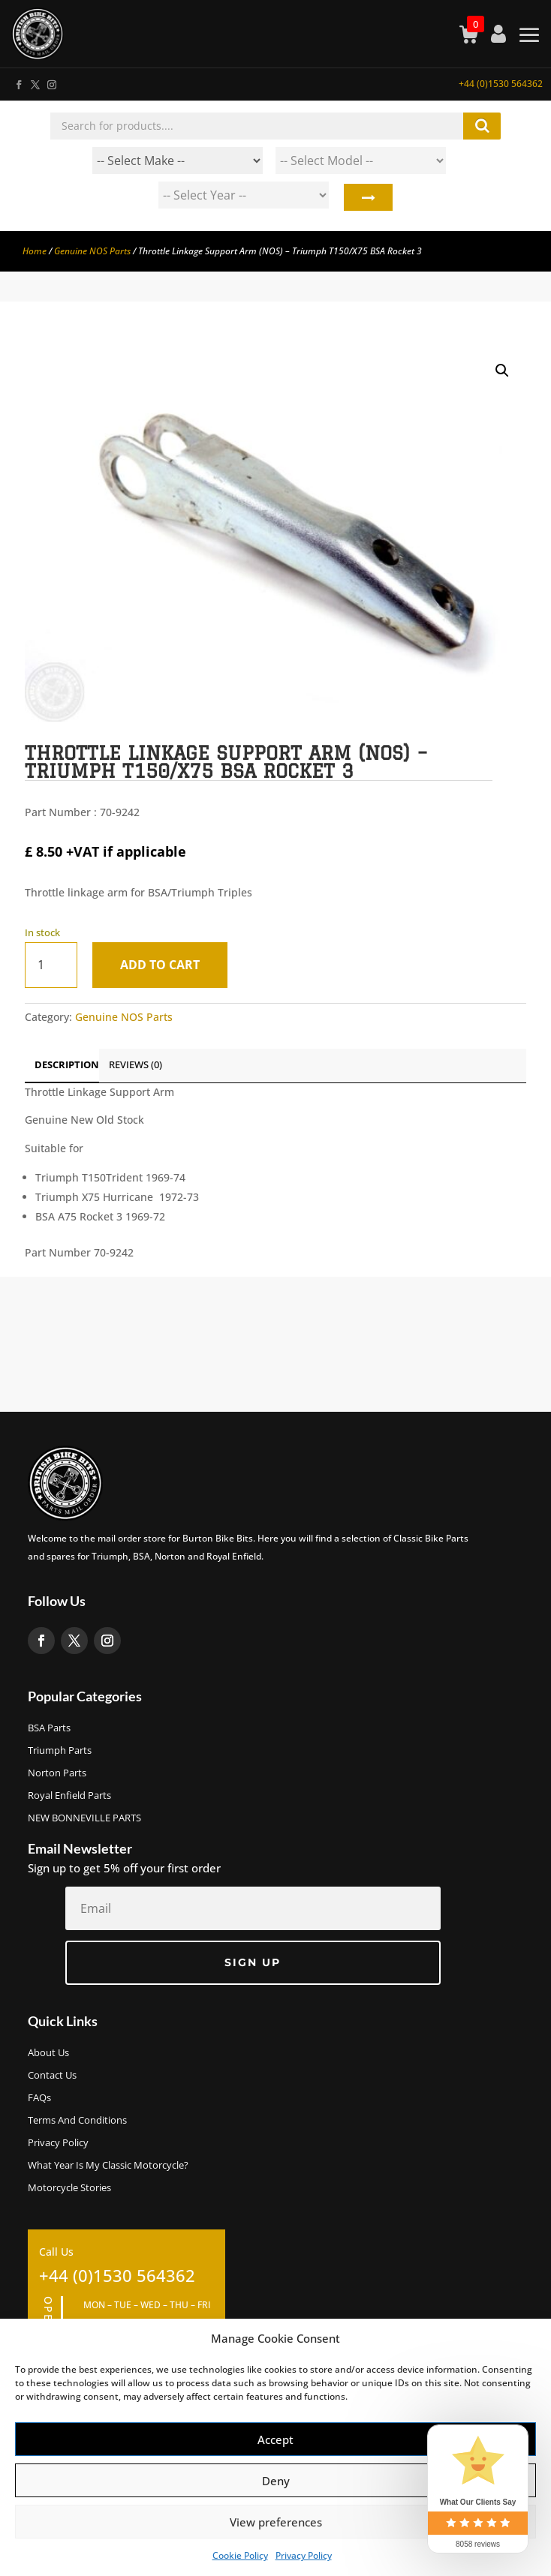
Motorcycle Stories (69, 2188)
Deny (276, 2480)
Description (67, 1064)
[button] (502, 370)
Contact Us (52, 2076)
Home (35, 251)
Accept (275, 2439)
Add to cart (160, 964)
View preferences (276, 2521)
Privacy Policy (304, 2555)
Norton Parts (57, 1773)
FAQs (39, 2098)
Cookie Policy (240, 2555)
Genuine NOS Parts (92, 251)
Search (367, 198)
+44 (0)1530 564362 (501, 83)
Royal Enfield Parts (69, 1796)
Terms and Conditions (77, 2121)
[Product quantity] (51, 965)
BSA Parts (49, 1728)
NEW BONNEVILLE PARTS (84, 1818)
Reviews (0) (135, 1064)
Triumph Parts (60, 1751)
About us (48, 2053)
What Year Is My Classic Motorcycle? (108, 2166)
